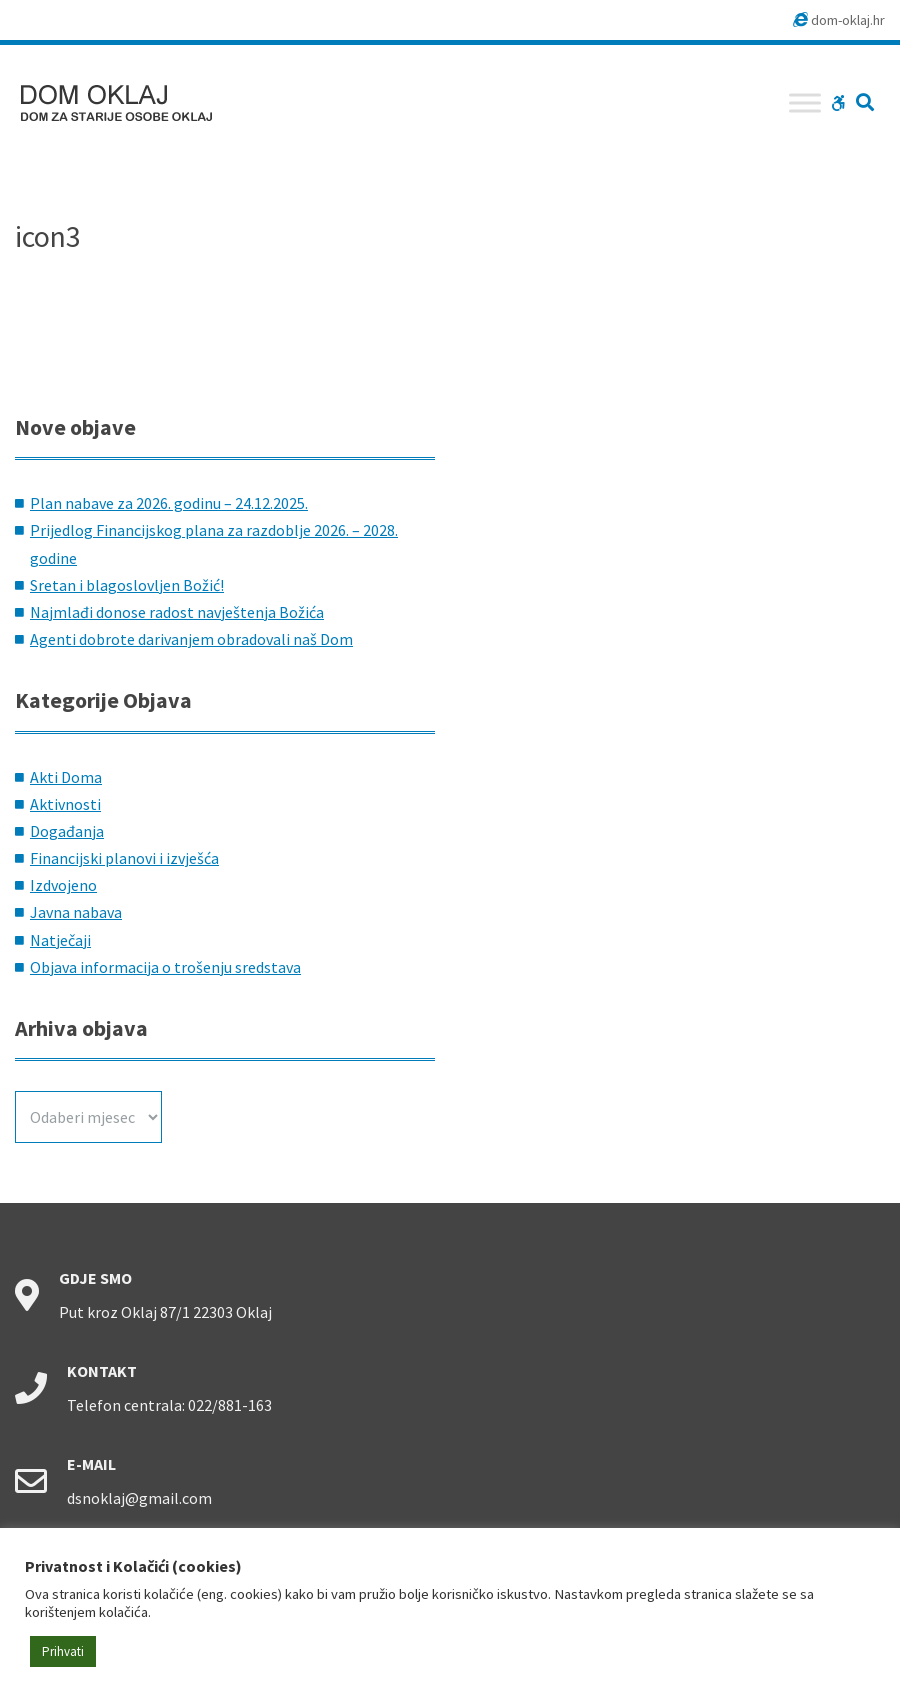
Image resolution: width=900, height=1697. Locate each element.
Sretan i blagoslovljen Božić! (127, 585)
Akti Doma (66, 777)
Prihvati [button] (63, 1651)
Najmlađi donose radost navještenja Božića (177, 612)
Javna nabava (76, 912)
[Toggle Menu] (805, 102)
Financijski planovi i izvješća (124, 858)
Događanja (67, 831)
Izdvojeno (63, 885)
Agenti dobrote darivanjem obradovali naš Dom (191, 639)
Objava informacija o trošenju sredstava (165, 967)
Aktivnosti (65, 804)
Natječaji (60, 940)
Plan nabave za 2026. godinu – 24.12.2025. (169, 503)
